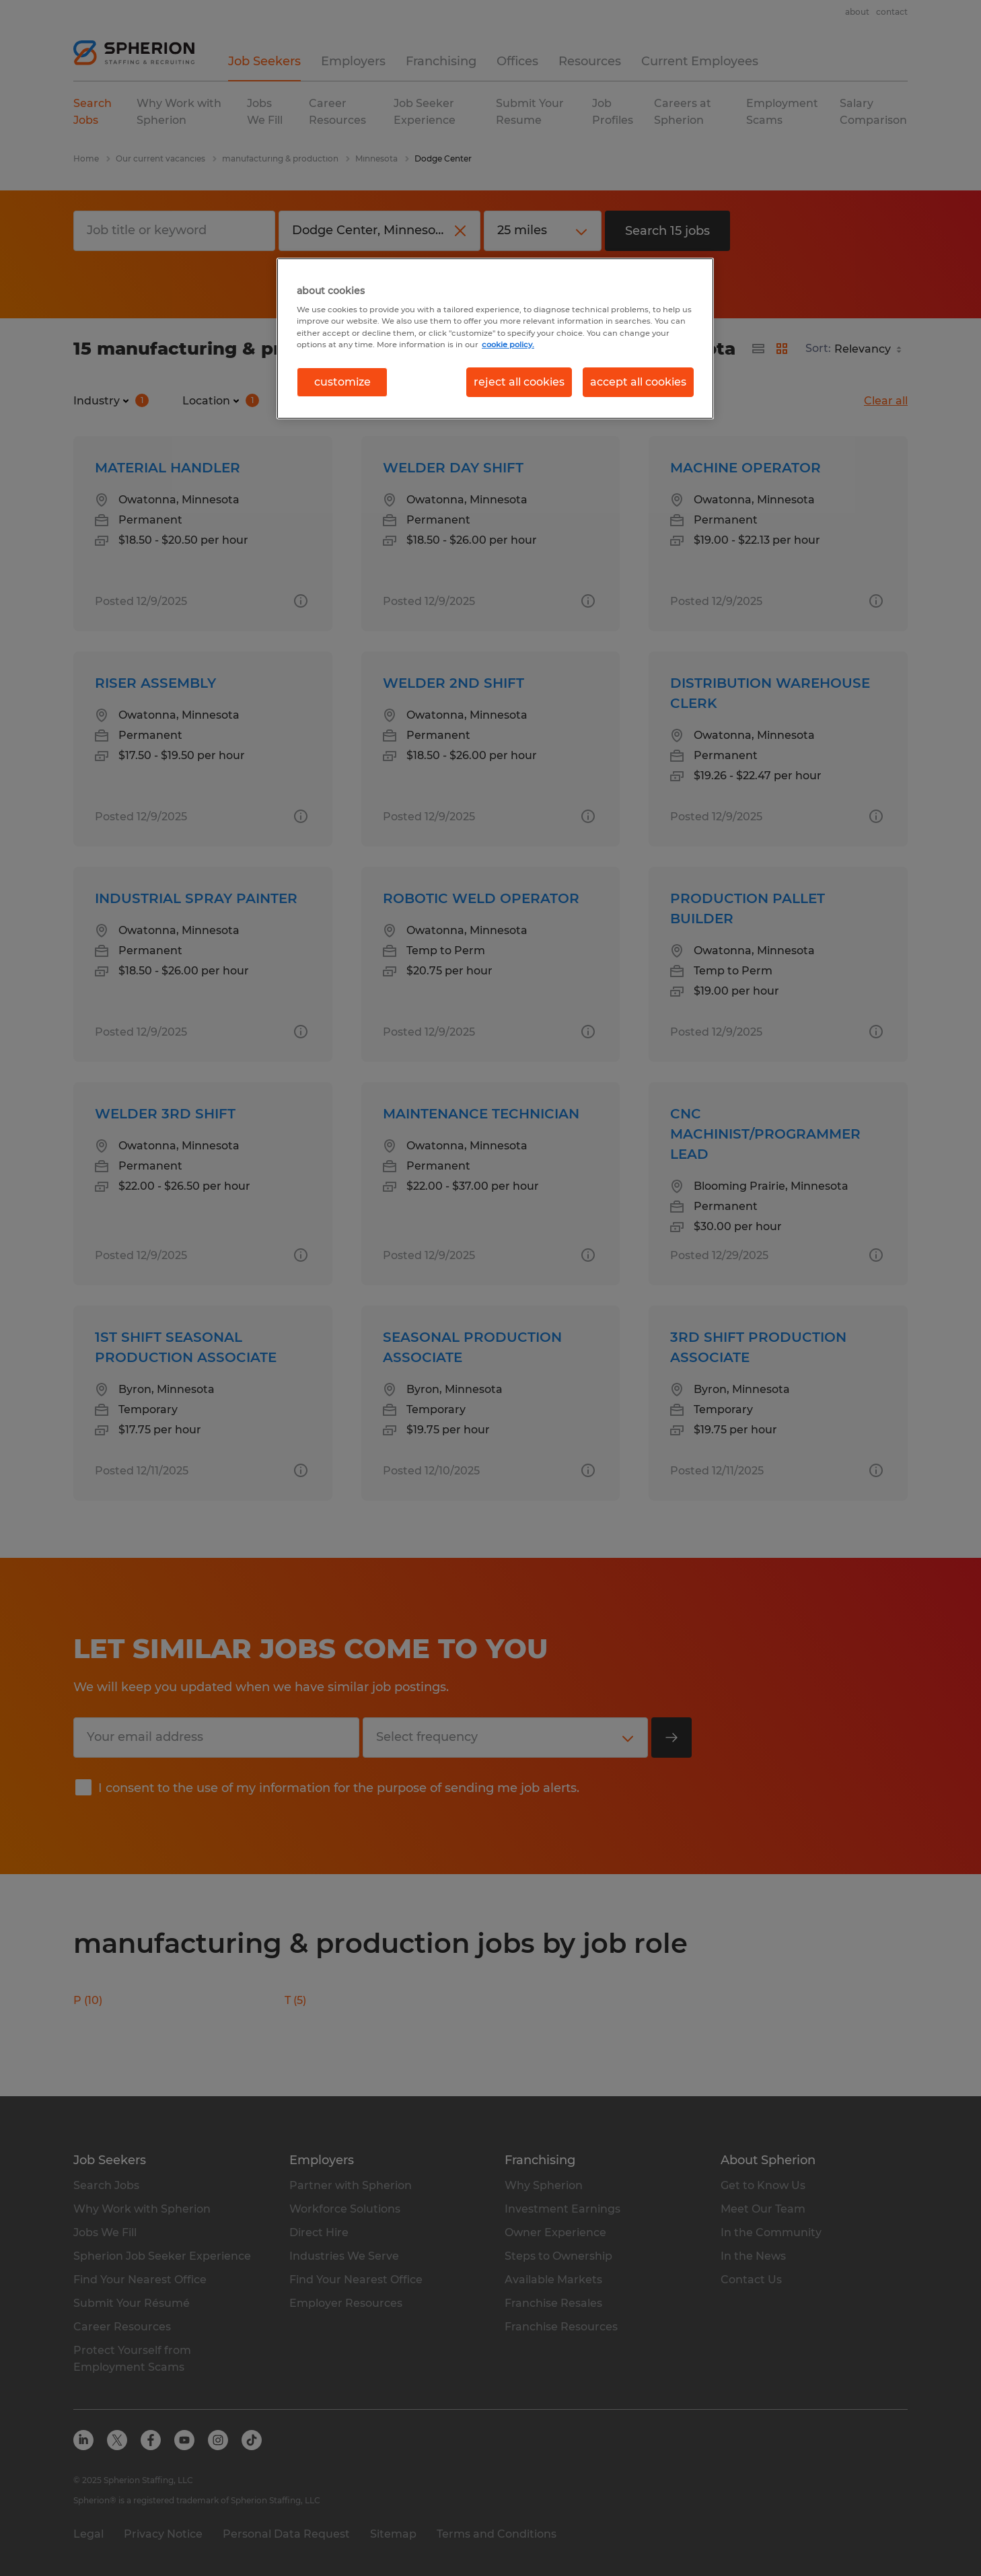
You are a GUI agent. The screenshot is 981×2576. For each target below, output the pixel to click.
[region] (495, 338)
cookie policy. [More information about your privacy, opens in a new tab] (508, 344)
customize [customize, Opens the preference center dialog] (342, 381)
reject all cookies (519, 381)
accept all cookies (638, 381)
